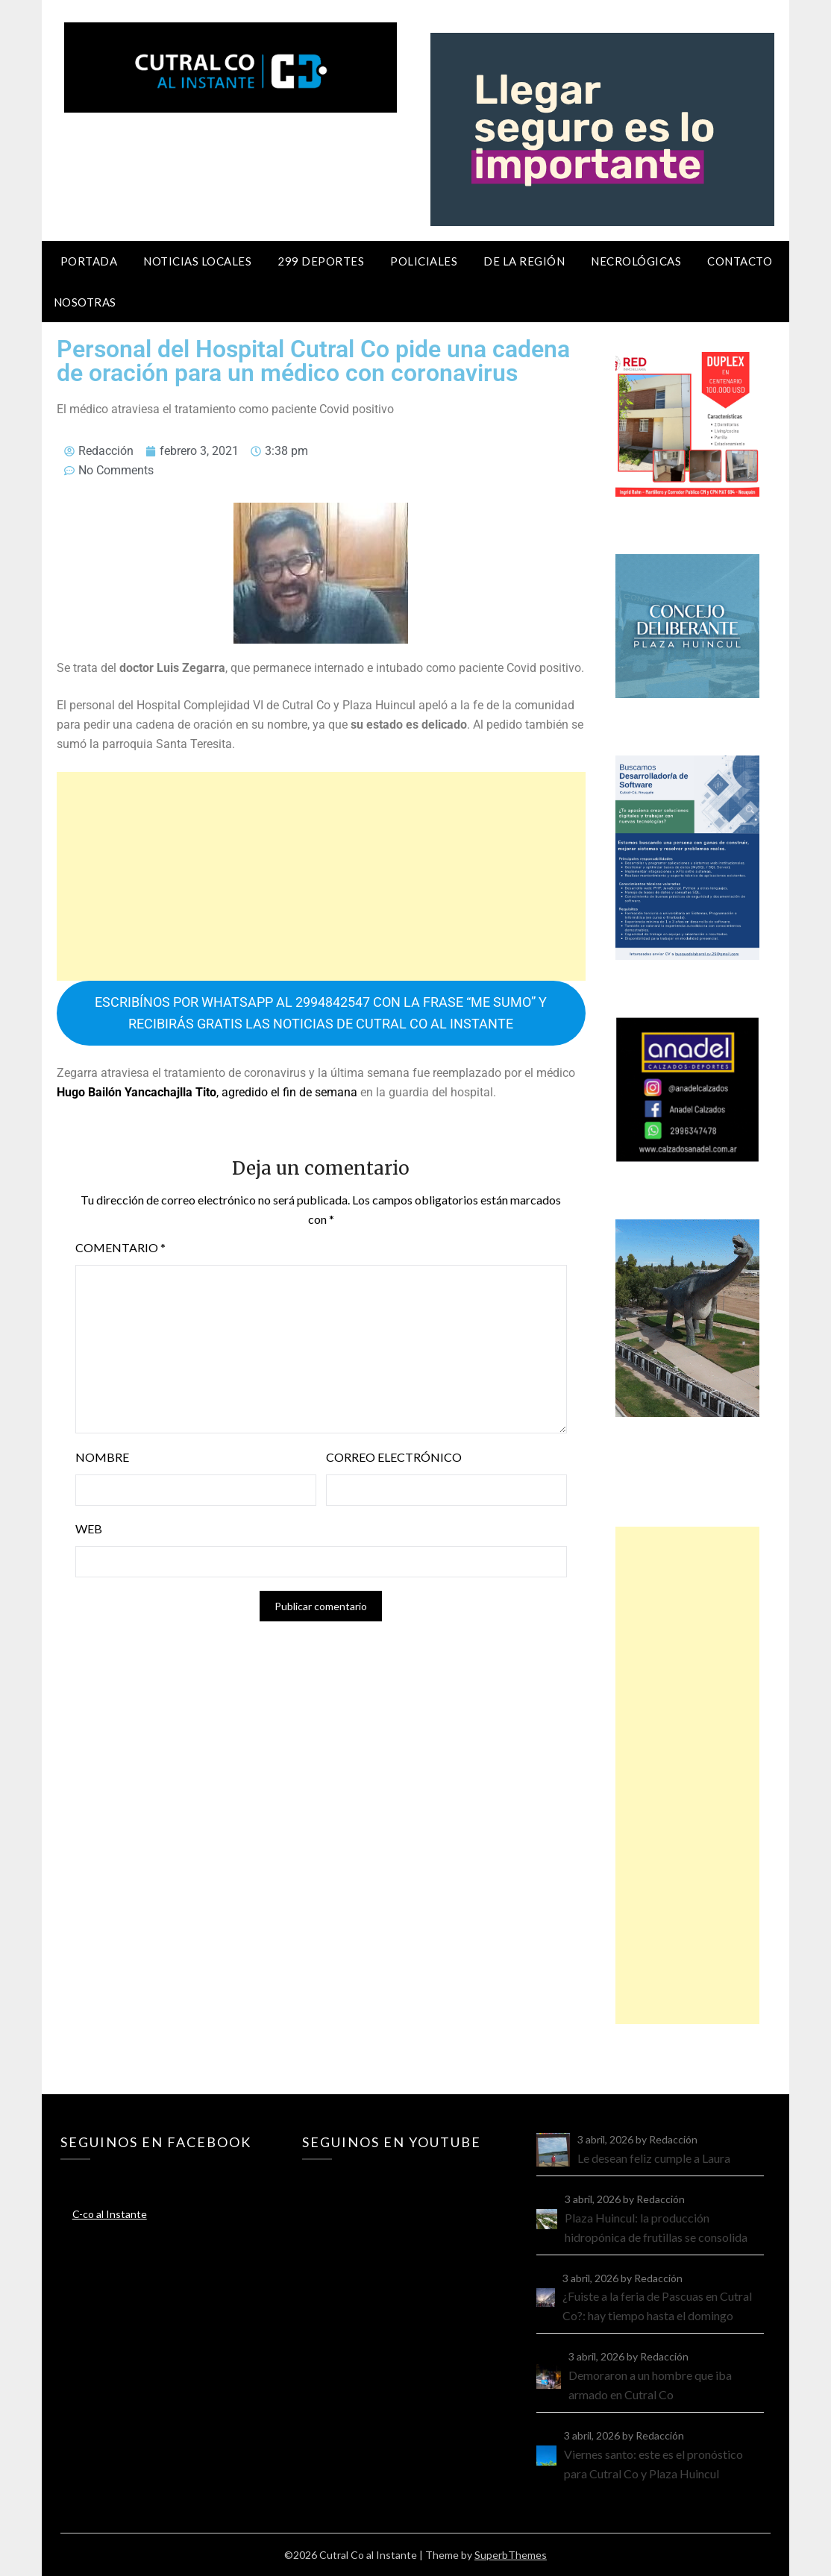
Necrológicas (636, 261)
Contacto (739, 261)
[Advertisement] (321, 876)
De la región (524, 261)
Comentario (120, 1247)
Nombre (102, 1457)
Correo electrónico (394, 1457)
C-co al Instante (109, 2214)
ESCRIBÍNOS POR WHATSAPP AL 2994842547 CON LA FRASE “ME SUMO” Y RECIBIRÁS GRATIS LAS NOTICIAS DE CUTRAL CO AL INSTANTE (321, 1012)
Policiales (423, 261)
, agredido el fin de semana (207, 1092)
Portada (89, 261)
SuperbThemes (510, 2554)
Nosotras (85, 302)
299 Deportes (320, 261)
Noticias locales (197, 261)
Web (88, 1528)
